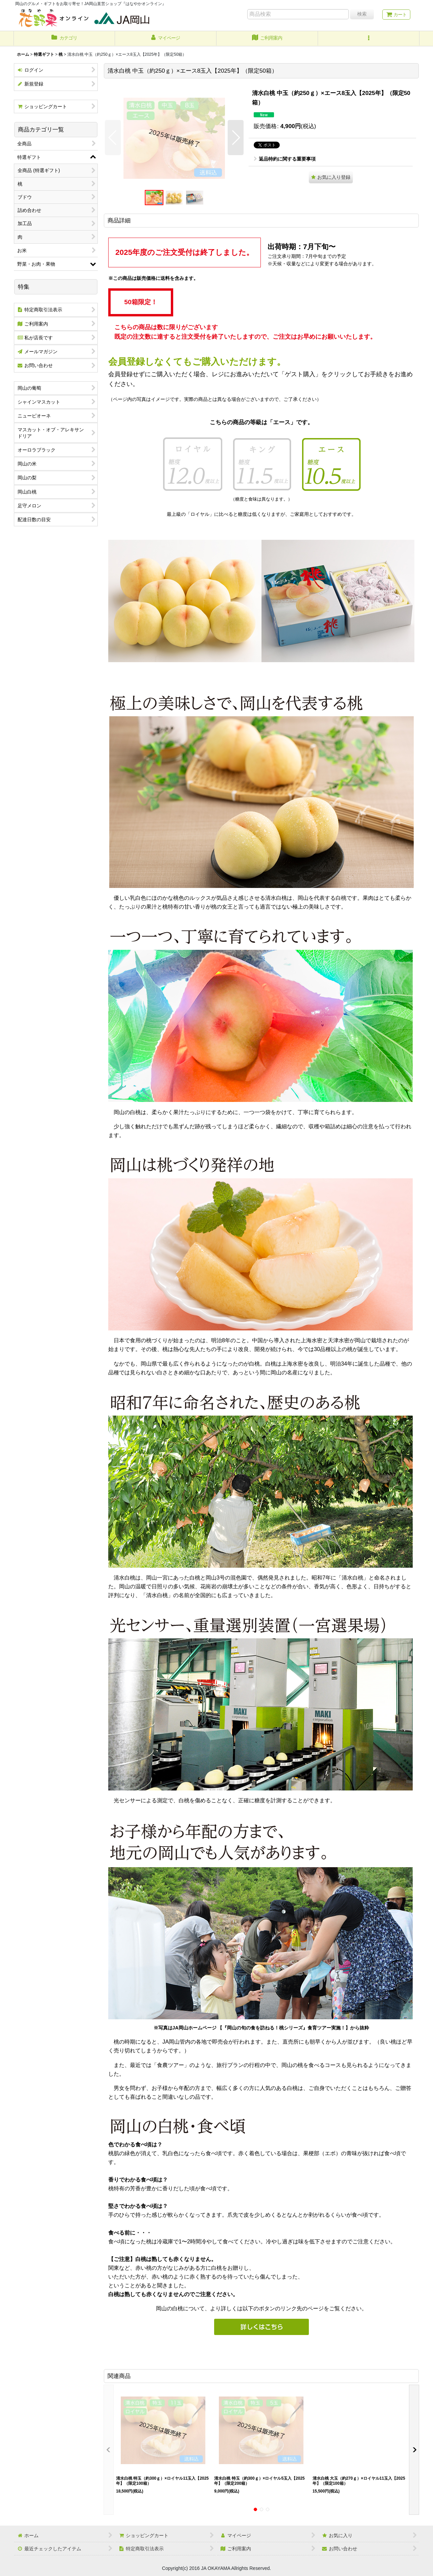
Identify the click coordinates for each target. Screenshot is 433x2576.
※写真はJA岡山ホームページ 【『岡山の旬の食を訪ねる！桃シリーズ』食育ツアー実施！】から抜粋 (261, 2027)
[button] (368, 38)
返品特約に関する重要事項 (285, 159)
